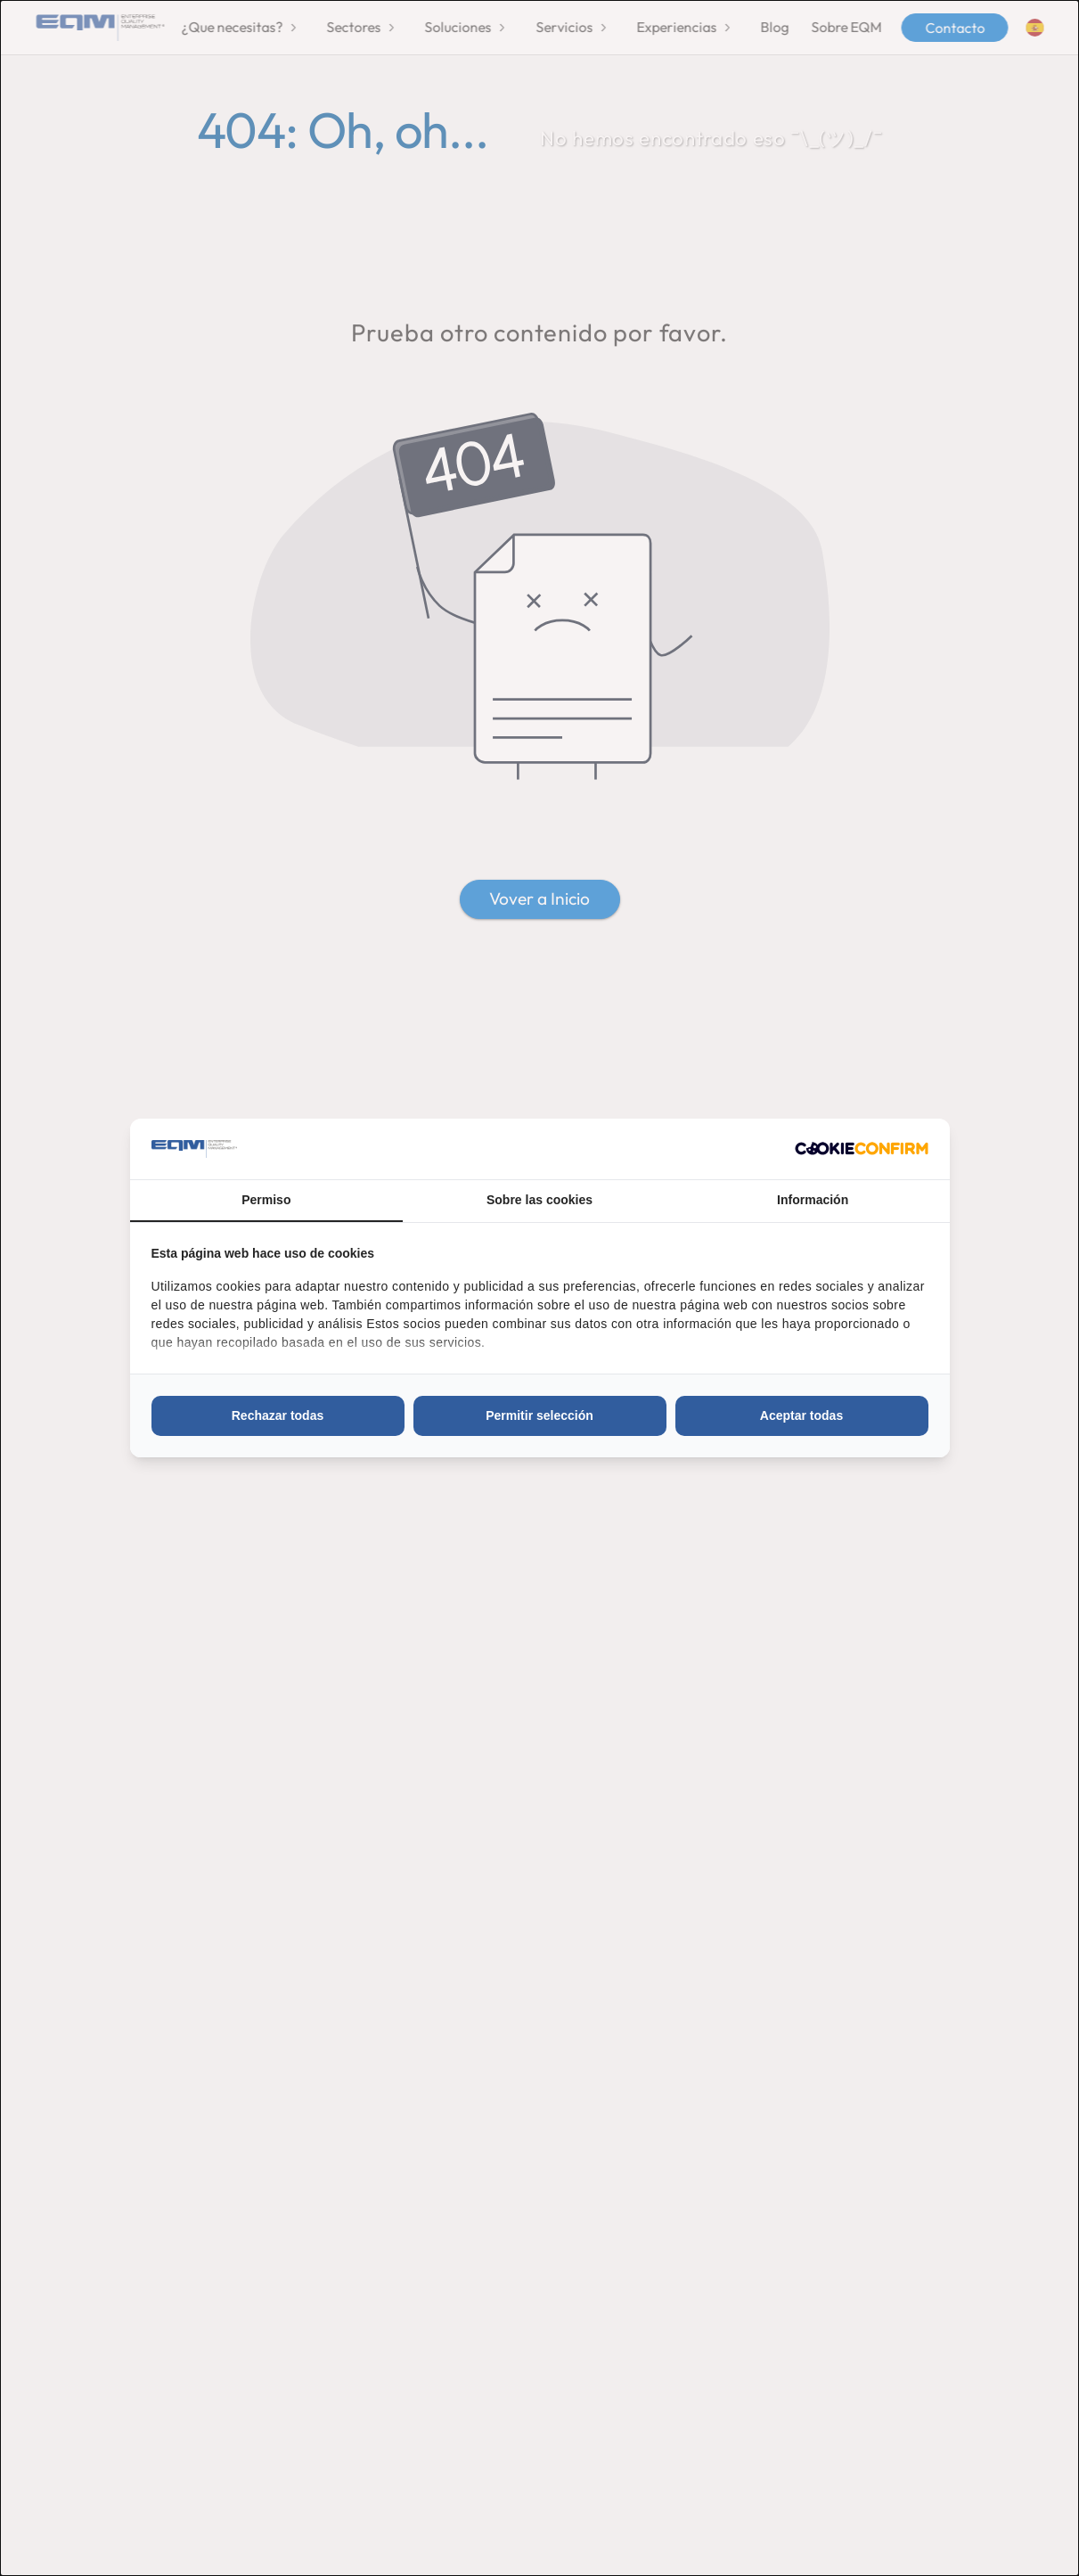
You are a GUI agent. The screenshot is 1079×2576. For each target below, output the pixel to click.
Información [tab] (812, 1200)
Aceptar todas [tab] (801, 1415)
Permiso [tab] (265, 1200)
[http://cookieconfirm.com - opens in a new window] (861, 1148)
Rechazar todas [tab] (277, 1415)
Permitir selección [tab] (539, 1415)
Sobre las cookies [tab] (539, 1200)
